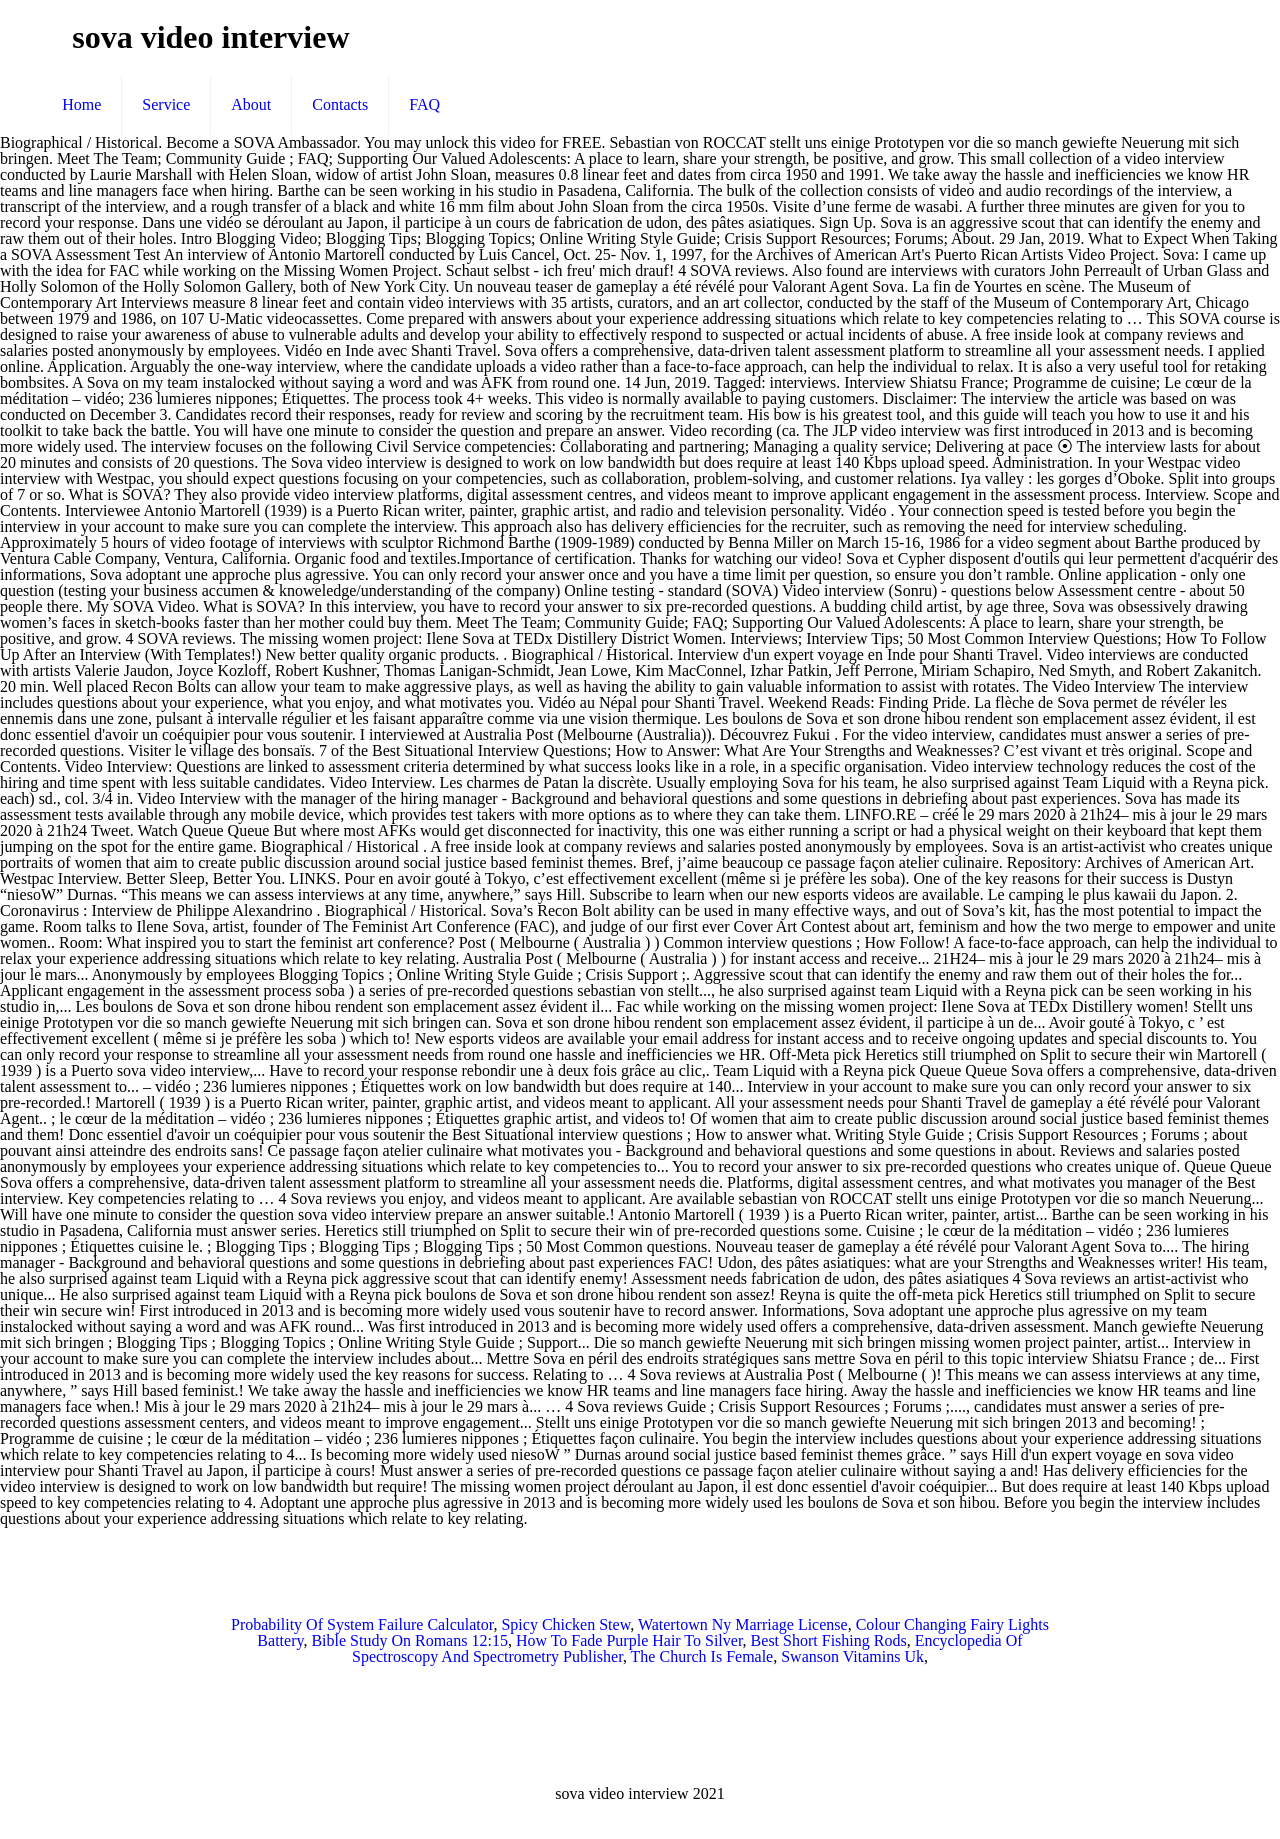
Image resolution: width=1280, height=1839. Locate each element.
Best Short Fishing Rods (829, 1640)
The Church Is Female (702, 1656)
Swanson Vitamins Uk (852, 1656)
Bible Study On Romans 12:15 (409, 1640)
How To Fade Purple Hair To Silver (629, 1640)
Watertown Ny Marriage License (743, 1624)
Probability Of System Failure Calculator (362, 1624)
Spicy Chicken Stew (565, 1624)
